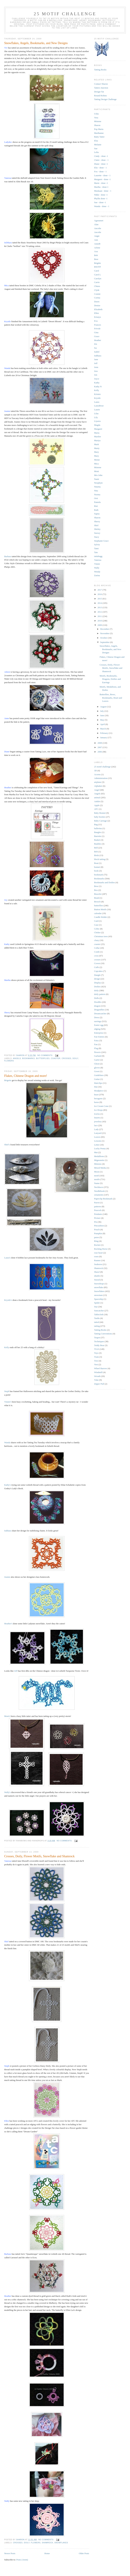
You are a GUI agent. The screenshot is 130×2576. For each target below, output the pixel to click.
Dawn (96, 301)
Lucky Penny (100, 1148)
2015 (100, 598)
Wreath (97, 1376)
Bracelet (97, 894)
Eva (96, 321)
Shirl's (7, 1144)
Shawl (97, 1272)
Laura (96, 402)
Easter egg (98, 1025)
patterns (97, 1206)
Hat (95, 1086)
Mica (96, 463)
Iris (95, 344)
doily (75, 1058)
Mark (96, 444)
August (103, 706)
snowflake (98, 1287)
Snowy (97, 533)
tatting (97, 1326)
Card (96, 921)
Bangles (97, 832)
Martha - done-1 (101, 187)
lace (96, 1125)
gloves (97, 1067)
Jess (96, 371)
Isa (95, 348)
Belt (96, 851)
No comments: (45, 1055)
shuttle (97, 1276)
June (102, 715)
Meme (97, 459)
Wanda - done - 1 (101, 206)
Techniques (99, 1341)
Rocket (97, 1245)
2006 (100, 751)
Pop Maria (98, 129)
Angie (97, 236)
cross (96, 955)
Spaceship (98, 1299)
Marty (97, 448)
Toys (96, 1353)
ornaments (98, 1194)
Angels (17, 1058)
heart (96, 1094)
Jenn (96, 367)
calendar (98, 913)
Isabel (96, 351)
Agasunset (98, 220)
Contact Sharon (101, 84)
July (102, 711)
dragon (97, 1006)
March (103, 728)
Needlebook (99, 1191)
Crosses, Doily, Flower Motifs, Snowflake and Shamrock (39, 1856)
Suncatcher (99, 1310)
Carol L (97, 274)
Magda (97, 425)
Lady (96, 1129)
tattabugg (98, 556)
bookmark (98, 874)
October (104, 637)
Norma (97, 494)
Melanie (97, 144)
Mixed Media (100, 1168)
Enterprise (98, 1033)
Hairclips (98, 1083)
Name (96, 1183)
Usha (96, 113)
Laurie (97, 409)
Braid (96, 898)
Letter (96, 1144)
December (105, 629)
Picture (97, 1218)
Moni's (7, 1716)
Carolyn (97, 278)
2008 (100, 743)
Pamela (97, 502)
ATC (96, 809)
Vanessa (97, 560)
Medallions (99, 1156)
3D (95, 770)
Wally (96, 567)
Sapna (97, 513)
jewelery (98, 1121)
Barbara (7, 556)
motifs (97, 1179)
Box (96, 890)
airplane (97, 782)
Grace (96, 336)
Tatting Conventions (103, 1333)
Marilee (97, 436)
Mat (96, 1152)
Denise (97, 305)
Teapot (97, 1337)
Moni (96, 471)
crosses (66, 1058)
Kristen (97, 394)
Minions (97, 1164)
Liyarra (97, 421)
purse (96, 1237)
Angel (97, 790)
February (104, 733)
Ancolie (97, 228)
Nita (96, 490)
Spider (97, 1302)
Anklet (97, 801)
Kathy (97, 382)
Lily (96, 417)
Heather (97, 340)
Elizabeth (98, 309)
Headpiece (98, 1090)
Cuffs (96, 967)
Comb (97, 952)
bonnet (97, 867)
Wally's (7, 1792)
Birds (96, 855)
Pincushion (99, 1225)
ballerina (98, 828)
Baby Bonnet (100, 813)
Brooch (97, 901)
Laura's (7, 1257)
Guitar (97, 1079)
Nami (96, 479)
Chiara (97, 286)
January (104, 737)
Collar (97, 948)
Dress (96, 1017)
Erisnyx (97, 317)
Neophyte (98, 483)
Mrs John (98, 475)
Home (47, 2553)
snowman (98, 1295)
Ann (96, 240)
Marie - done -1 (101, 183)
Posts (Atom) (22, 2559)
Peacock (97, 1210)
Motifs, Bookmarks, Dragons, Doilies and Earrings (110, 679)
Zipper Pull (99, 1384)
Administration (100, 778)
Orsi (96, 498)
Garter (97, 1060)
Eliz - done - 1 (100, 167)
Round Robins (100, 95)
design (97, 978)
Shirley (97, 529)
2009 (100, 625)
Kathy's (7, 1485)
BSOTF (97, 267)
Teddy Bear (99, 1345)
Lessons (97, 1141)
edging (97, 1029)
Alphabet (98, 786)
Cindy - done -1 (101, 156)
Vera (96, 117)
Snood (97, 1279)
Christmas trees (101, 936)
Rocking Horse (100, 1249)
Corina (97, 297)
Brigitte (97, 263)
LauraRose (99, 405)
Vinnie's (7, 1401)
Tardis (97, 1318)
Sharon (97, 125)
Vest (96, 1364)
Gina (96, 332)
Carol (96, 270)
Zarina (97, 575)
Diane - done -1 (101, 164)
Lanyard (97, 1133)
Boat (96, 863)
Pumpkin (98, 1233)
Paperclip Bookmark (103, 1198)
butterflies (43, 1058)
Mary (96, 452)
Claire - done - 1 (101, 160)
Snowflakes (61, 2543)
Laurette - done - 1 (102, 175)
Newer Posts (9, 2553)
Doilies (97, 986)
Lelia (96, 152)
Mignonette (99, 1160)
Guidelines (99, 1075)
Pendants (98, 1214)
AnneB (97, 243)
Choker (97, 932)
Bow (96, 886)
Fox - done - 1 (100, 171)
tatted (96, 1322)
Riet (96, 506)
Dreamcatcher (100, 1013)
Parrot (97, 1202)
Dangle (97, 975)
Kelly (6, 1347)
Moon (96, 1171)
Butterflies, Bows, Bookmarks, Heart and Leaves (111, 697)
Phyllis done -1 (100, 198)
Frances (97, 325)
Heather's (8, 1623)
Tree (96, 1360)
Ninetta (97, 486)
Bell (96, 847)
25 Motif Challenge (65, 13)
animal (97, 797)
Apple (97, 805)
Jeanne (7, 1577)
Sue (96, 148)
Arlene (97, 247)
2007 (100, 747)
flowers (9, 1061)
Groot (96, 1071)
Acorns (97, 774)
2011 (100, 616)
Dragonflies (99, 1009)
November (105, 633)
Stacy (96, 537)
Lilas (96, 413)
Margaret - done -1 (102, 179)
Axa (96, 251)
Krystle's (8, 1300)
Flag (96, 1048)
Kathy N (98, 386)
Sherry (97, 521)
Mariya (97, 440)
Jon (95, 375)
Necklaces (98, 1187)
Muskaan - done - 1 (102, 191)
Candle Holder (100, 917)
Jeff (15, 1671)
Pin (95, 1222)
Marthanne (99, 133)
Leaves (97, 1137)
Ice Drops (98, 1110)
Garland (97, 1056)
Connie (97, 294)
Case (96, 925)
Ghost (96, 1063)
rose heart (98, 1252)
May (102, 720)
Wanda (7, 1442)
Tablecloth (98, 1314)
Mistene (97, 121)
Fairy (96, 1040)
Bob (96, 255)
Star (96, 1306)
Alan (96, 224)
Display (97, 982)
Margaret (98, 429)
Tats (96, 552)
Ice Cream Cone (101, 1106)
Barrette (97, 836)
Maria (96, 433)
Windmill (98, 1372)
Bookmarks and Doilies (104, 882)
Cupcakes (98, 971)
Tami (96, 548)
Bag (96, 824)
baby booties (99, 817)
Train (96, 1357)
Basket (97, 840)
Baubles (97, 844)
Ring (96, 1241)
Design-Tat (99, 91)
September (105, 642)
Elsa (96, 140)
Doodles (97, 1002)
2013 (100, 607)
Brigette (7, 1080)
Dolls (96, 998)
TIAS (96, 1349)
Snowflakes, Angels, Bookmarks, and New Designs (36, 43)
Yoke (96, 1380)
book (96, 870)
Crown (97, 963)
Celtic (96, 928)
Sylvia (97, 544)
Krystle (97, 398)
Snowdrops (99, 1283)
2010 (100, 620)
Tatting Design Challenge (105, 99)
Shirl (96, 525)
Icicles (97, 1114)
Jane (96, 359)
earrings (97, 1021)
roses (96, 1256)
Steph (7, 1391)
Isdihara (7, 1530)
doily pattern (99, 994)
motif (96, 1175)
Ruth (96, 510)
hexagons (98, 1098)
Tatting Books (100, 69)
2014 (100, 603)
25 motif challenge (102, 766)
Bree (96, 259)
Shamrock (47, 2543)
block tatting (99, 859)
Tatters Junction (101, 87)
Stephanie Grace (101, 541)
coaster (55, 1058)
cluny (96, 940)
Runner (97, 1260)
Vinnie (97, 564)
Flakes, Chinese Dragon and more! (25, 1076)
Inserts (97, 1117)
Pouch (97, 1229)
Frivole (97, 328)
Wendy (97, 571)
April (102, 724)
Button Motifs (100, 909)
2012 (100, 612)
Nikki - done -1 (101, 194)
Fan (96, 1044)
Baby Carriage (100, 820)
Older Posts (84, 2553)
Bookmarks (28, 1058)
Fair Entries (99, 1036)
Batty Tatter (99, 136)
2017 (100, 590)
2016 (100, 594)
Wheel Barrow (100, 1368)
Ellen (96, 313)
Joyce (96, 378)
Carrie (97, 282)
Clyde (96, 290)
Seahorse (98, 1264)
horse (96, 1102)
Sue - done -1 (100, 202)
